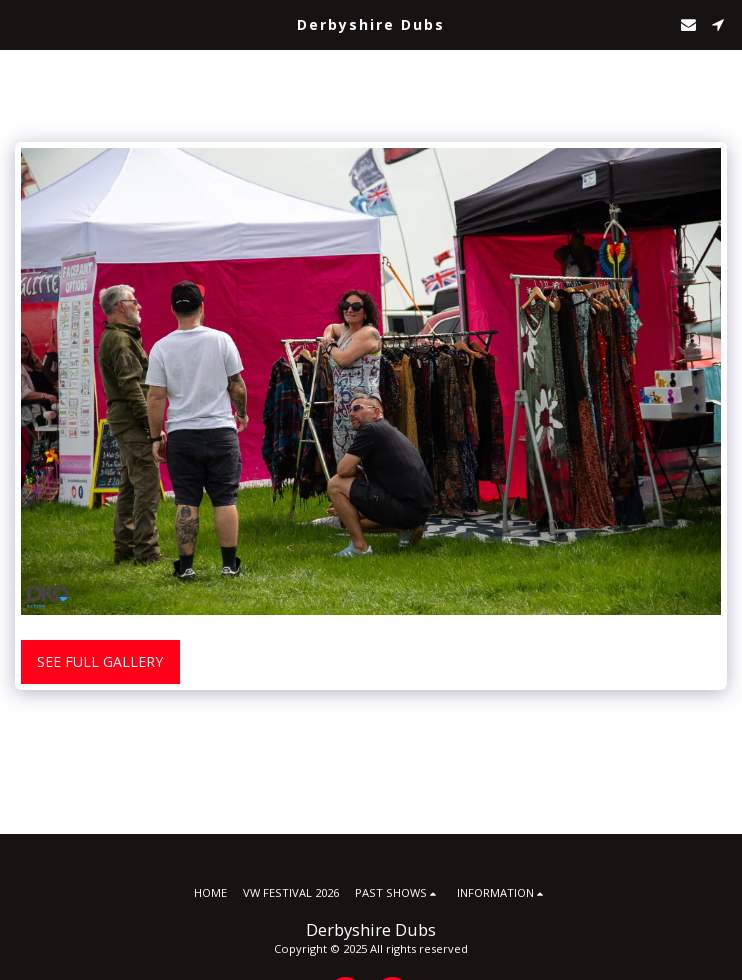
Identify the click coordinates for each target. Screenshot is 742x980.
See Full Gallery (100, 661)
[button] (22, 23)
